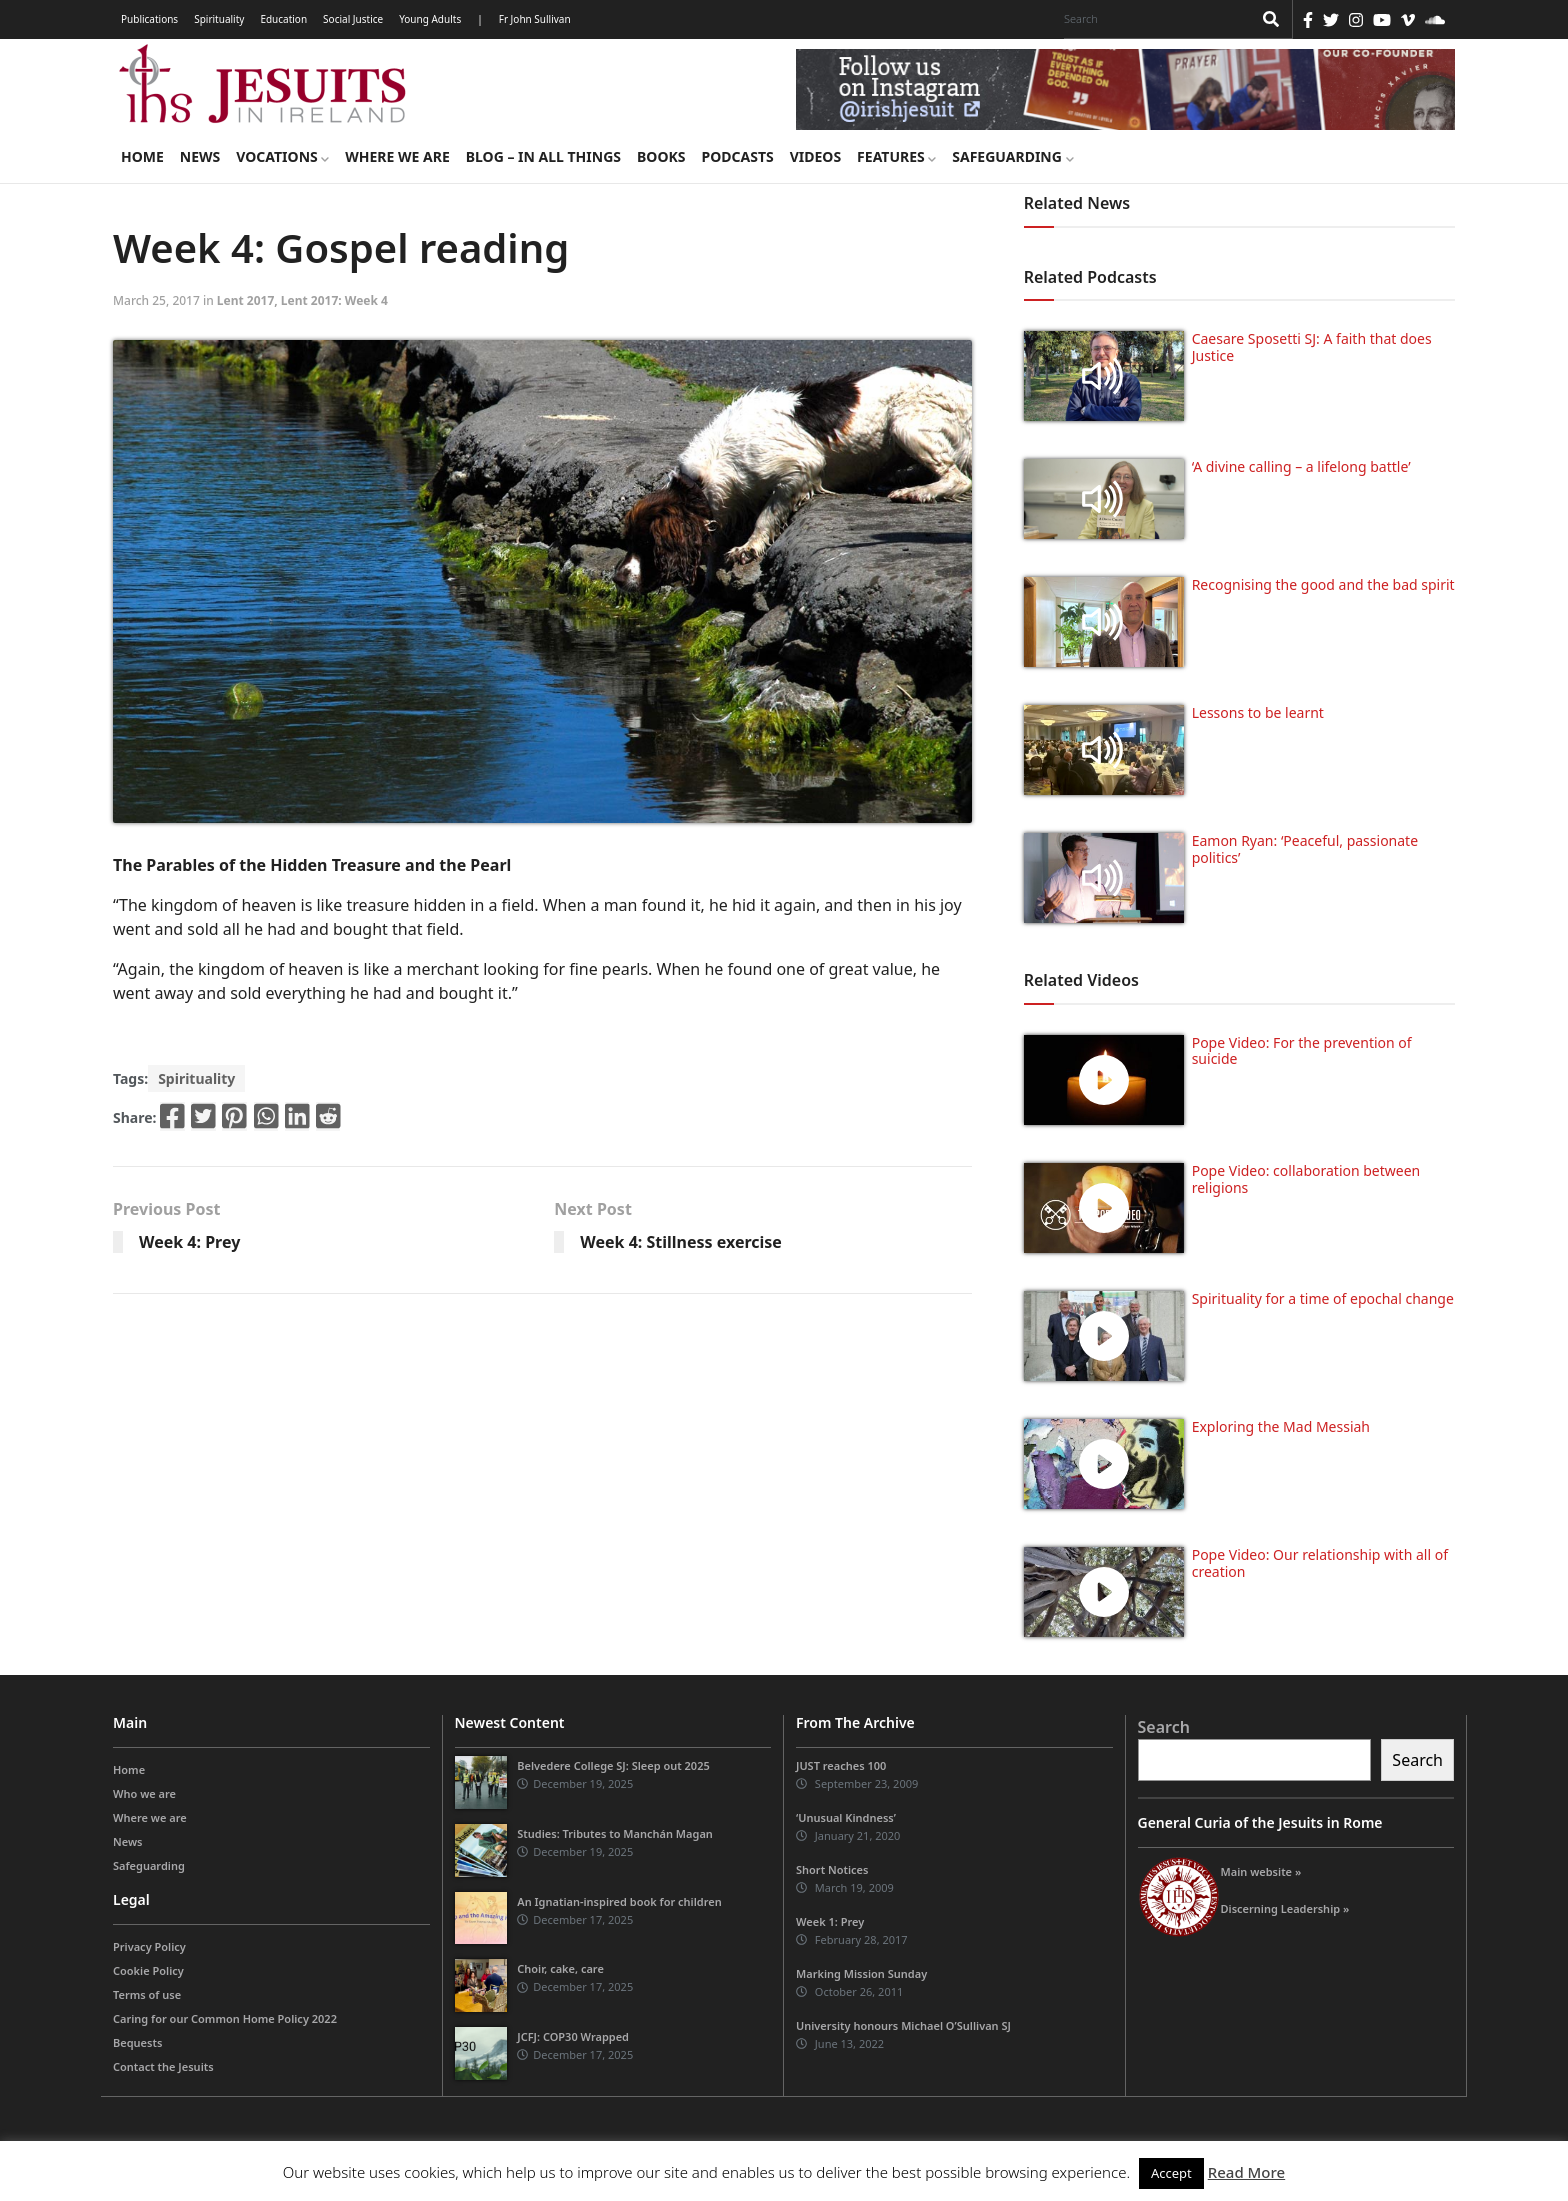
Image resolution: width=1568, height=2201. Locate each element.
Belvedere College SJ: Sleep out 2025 (613, 1765)
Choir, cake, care (560, 1968)
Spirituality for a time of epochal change (1323, 1298)
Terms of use (147, 1994)
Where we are (397, 156)
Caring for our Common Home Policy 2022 (225, 2018)
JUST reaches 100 (841, 1765)
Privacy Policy (149, 1946)
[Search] (1153, 19)
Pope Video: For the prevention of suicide (1302, 1051)
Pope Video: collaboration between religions (1306, 1179)
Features (896, 156)
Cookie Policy (148, 1970)
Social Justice (353, 19)
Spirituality (219, 19)
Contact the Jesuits (163, 2066)
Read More (1246, 2172)
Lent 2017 (245, 300)
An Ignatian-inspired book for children (619, 1901)
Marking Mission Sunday (861, 1973)
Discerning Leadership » (1285, 1908)
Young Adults (430, 19)
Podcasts (737, 156)
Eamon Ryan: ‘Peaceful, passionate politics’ (1305, 849)
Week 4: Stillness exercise (681, 1242)
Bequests (137, 2042)
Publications (149, 19)
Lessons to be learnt (1258, 712)
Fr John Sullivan (535, 19)
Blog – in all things (543, 156)
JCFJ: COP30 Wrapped (573, 2036)
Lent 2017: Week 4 (334, 300)
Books (661, 156)
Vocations (282, 156)
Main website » (1261, 1871)
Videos (815, 156)
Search (1164, 1727)
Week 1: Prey (830, 1921)
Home (142, 156)
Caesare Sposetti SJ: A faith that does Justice (1312, 347)
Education (283, 19)
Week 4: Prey (189, 1242)
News (200, 156)
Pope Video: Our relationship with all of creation (1320, 1563)
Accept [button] (1171, 2173)
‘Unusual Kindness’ (846, 1817)
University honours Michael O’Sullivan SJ (903, 2025)
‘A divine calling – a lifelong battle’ (1301, 466)
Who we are (144, 1793)
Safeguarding (1012, 156)
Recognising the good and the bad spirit (1323, 584)
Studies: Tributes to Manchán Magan (615, 1833)
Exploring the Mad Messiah (1281, 1426)
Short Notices (832, 1869)
